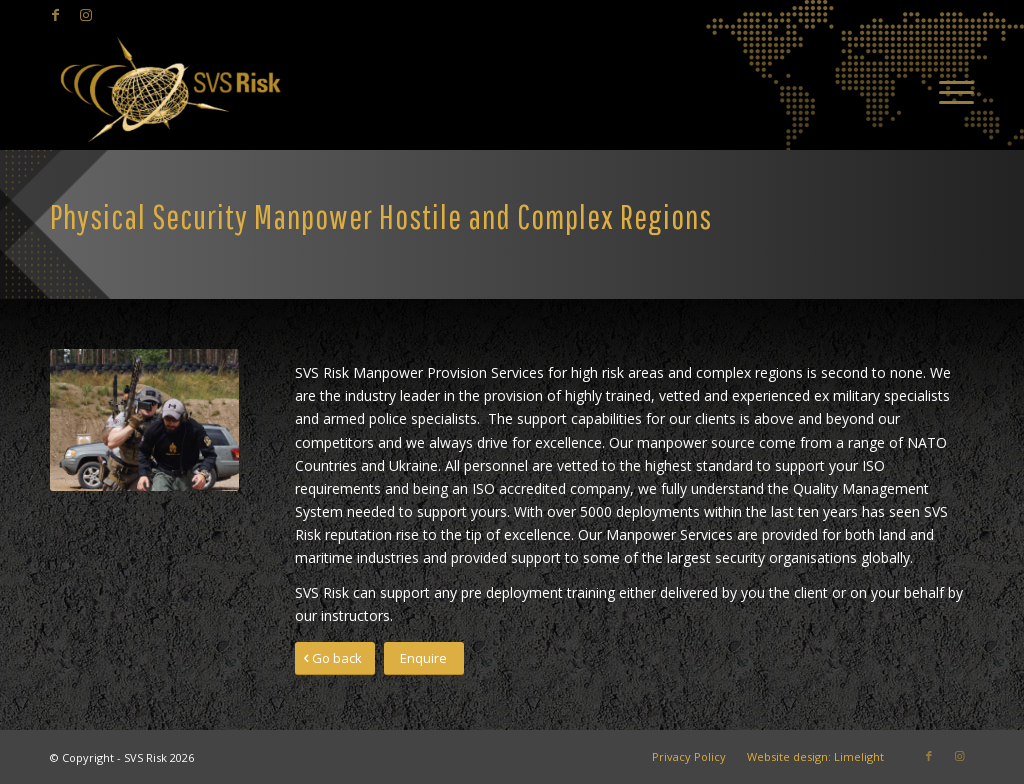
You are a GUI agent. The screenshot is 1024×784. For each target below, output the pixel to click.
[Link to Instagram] (86, 15)
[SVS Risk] (170, 90)
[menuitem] (950, 90)
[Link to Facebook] (55, 15)
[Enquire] (424, 658)
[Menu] (950, 90)
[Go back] (335, 658)
